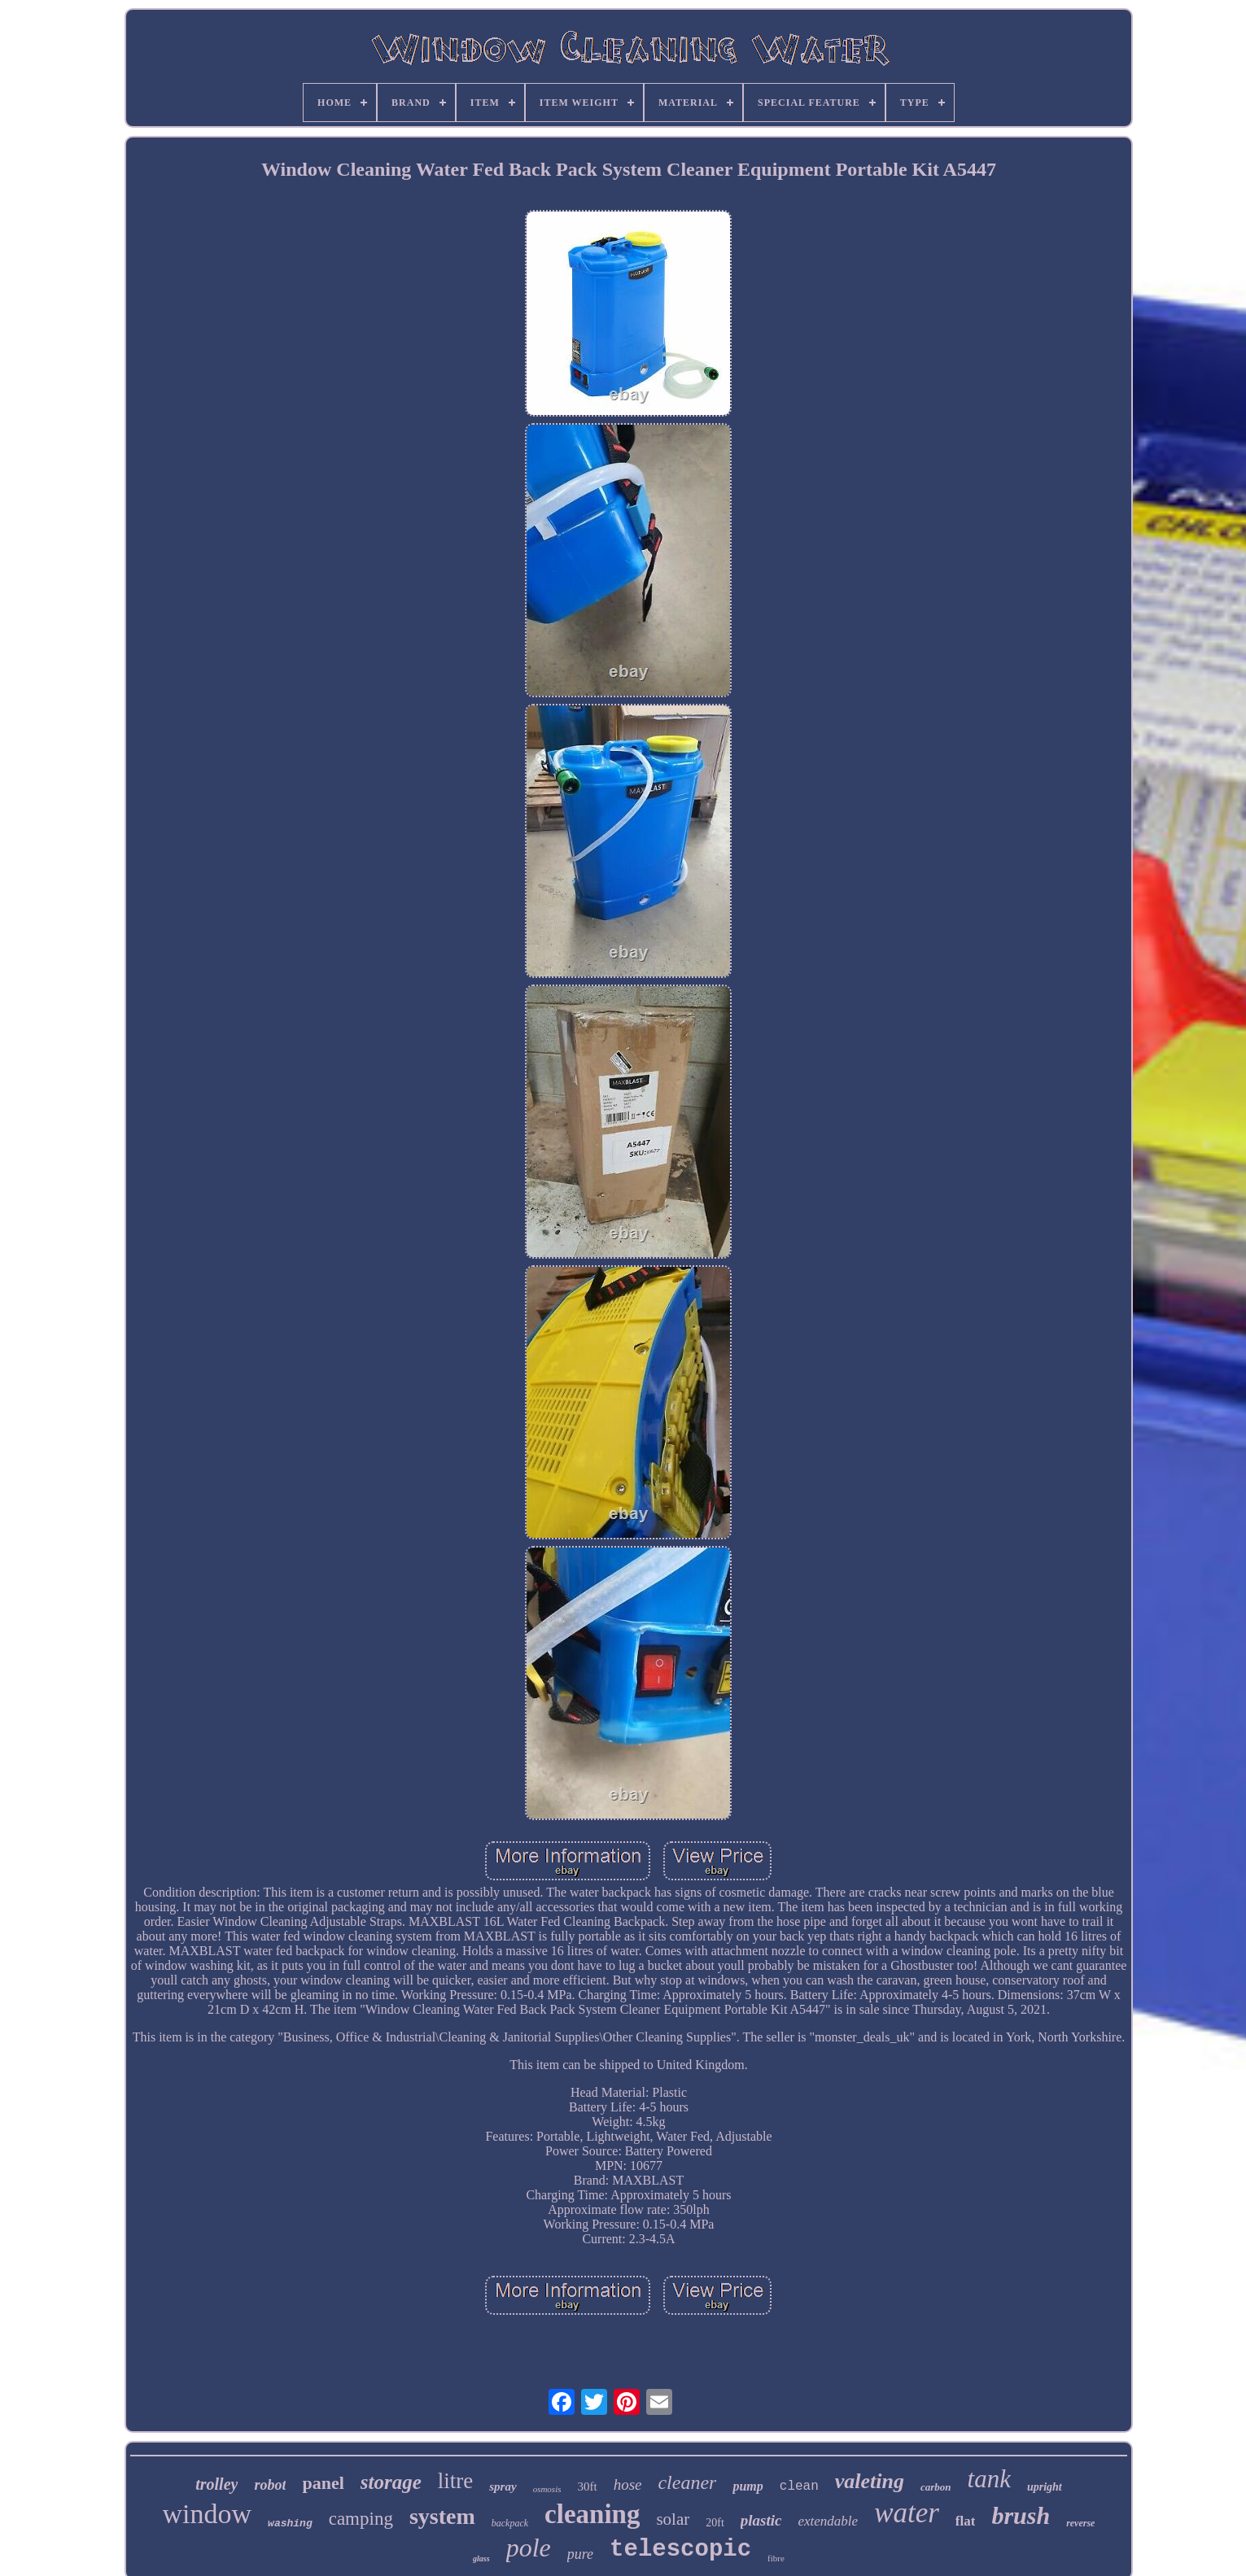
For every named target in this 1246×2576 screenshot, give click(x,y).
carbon (935, 2487)
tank (989, 2479)
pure (580, 2554)
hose (628, 2484)
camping (361, 2518)
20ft (715, 2523)
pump (747, 2486)
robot (270, 2485)
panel (322, 2483)
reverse (1080, 2523)
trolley (216, 2484)
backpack (510, 2523)
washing (290, 2523)
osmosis (547, 2489)
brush (1020, 2515)
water (906, 2513)
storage (391, 2482)
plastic (761, 2520)
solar (672, 2519)
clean (799, 2486)
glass (481, 2558)
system (442, 2516)
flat (965, 2521)
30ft (587, 2486)
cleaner (687, 2482)
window (207, 2514)
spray (502, 2486)
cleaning (592, 2514)
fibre (776, 2558)
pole (528, 2547)
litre (455, 2481)
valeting (869, 2481)
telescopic (680, 2549)
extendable (828, 2521)
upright (1044, 2487)
